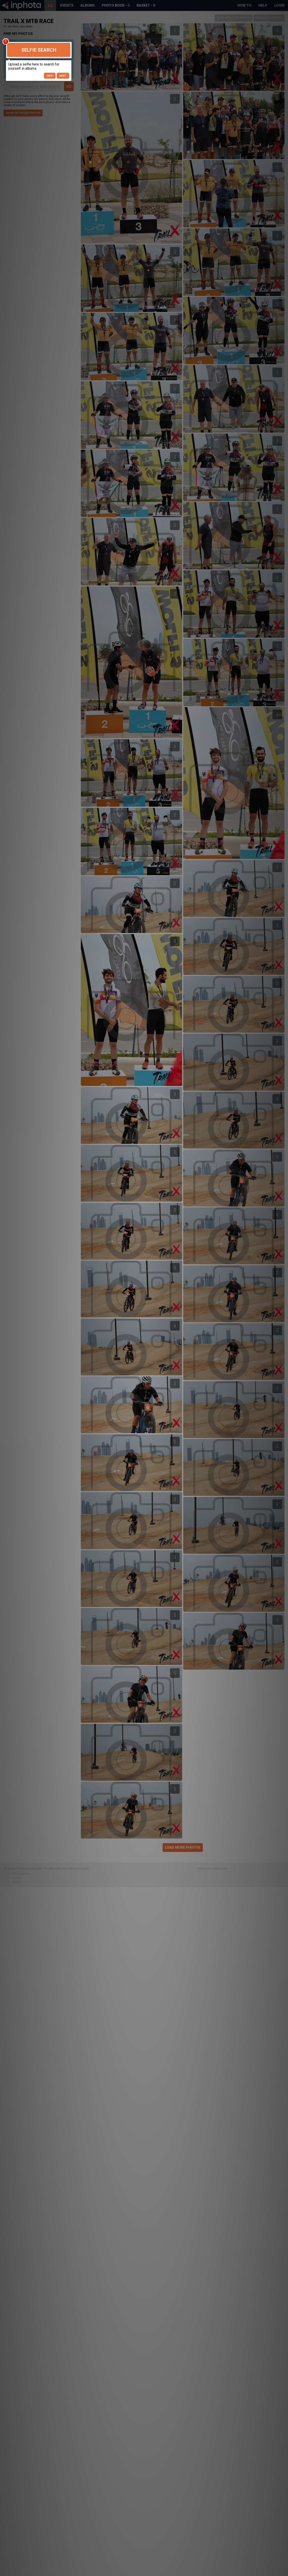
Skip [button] (50, 75)
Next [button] (62, 75)
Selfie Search (38, 50)
